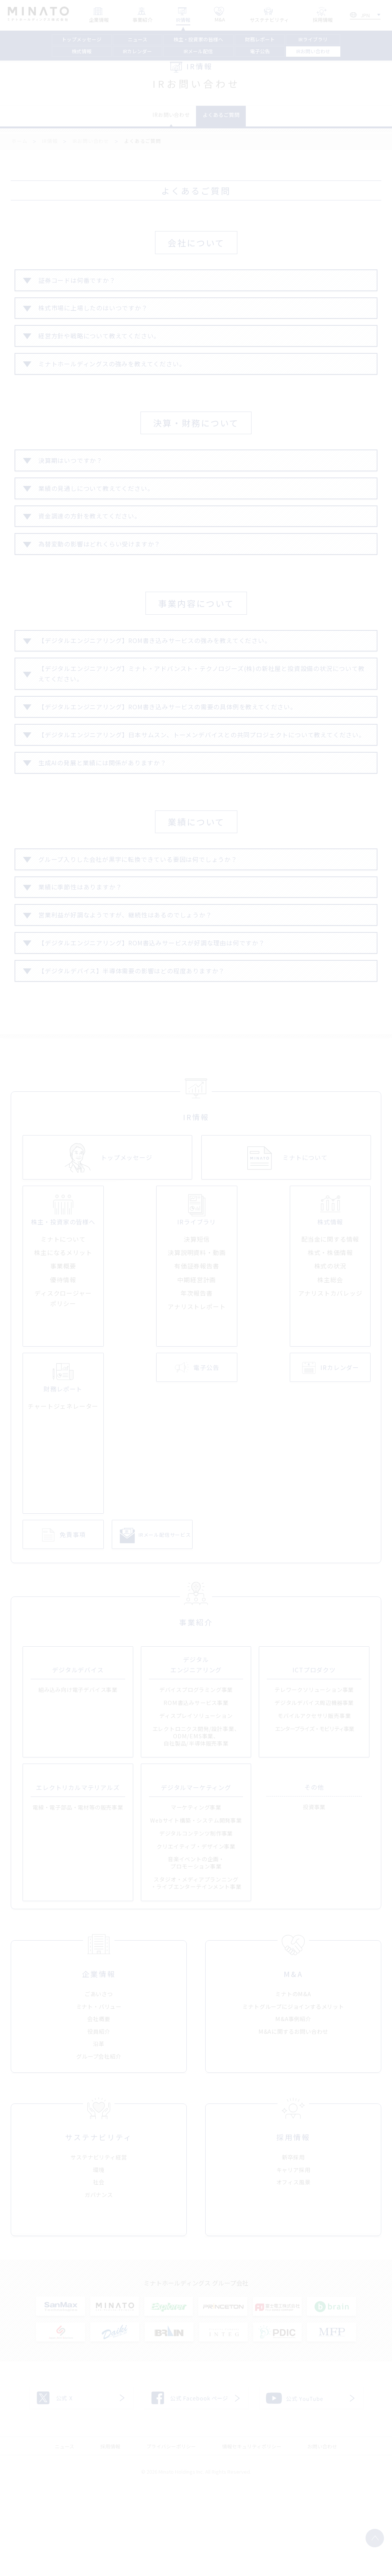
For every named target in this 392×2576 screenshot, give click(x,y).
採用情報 (110, 2534)
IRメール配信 (198, 51)
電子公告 (260, 51)
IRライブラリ (313, 39)
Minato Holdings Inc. (181, 2559)
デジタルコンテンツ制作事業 (196, 1905)
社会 (99, 2270)
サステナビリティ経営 (98, 2245)
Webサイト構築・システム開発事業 (196, 1892)
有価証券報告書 (196, 1330)
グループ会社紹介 (98, 2136)
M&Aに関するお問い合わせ (293, 2111)
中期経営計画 (196, 1344)
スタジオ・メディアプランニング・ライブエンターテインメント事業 (196, 1955)
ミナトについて (63, 1303)
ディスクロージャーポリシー (62, 1362)
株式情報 (81, 51)
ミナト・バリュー (98, 2086)
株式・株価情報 (330, 1317)
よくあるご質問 (230, 118)
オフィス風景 (293, 2270)
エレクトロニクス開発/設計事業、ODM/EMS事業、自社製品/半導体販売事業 (196, 1808)
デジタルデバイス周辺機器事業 (314, 1775)
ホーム (19, 145)
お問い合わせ (322, 2534)
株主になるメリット (63, 1317)
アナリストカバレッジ (330, 1357)
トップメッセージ (81, 39)
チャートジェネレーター (63, 1470)
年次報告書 (197, 1357)
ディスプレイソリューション (195, 1788)
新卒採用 (293, 2245)
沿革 (99, 2124)
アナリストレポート (196, 1371)
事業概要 (63, 1330)
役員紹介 (98, 2111)
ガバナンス (99, 2282)
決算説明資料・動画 (196, 1317)
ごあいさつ (99, 2074)
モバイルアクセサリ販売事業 (314, 1788)
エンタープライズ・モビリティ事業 (314, 1801)
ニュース (137, 39)
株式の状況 (330, 1330)
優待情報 (63, 1344)
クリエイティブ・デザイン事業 (196, 1918)
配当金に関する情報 (330, 1303)
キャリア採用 (293, 2257)
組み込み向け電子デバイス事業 (78, 1762)
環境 (99, 2257)
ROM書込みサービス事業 (196, 1775)
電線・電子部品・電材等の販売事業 (78, 1879)
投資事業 (314, 1879)
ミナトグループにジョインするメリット (293, 2086)
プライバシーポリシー (171, 2534)
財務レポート (260, 39)
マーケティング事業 (196, 1879)
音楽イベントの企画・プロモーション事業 (196, 1935)
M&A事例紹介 (293, 2099)
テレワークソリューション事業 (314, 1762)
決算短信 (196, 1303)
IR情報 (49, 145)
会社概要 (98, 2099)
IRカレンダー (137, 51)
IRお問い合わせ (313, 51)
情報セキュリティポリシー (251, 2534)
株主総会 (330, 1344)
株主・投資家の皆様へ (198, 39)
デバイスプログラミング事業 (196, 1762)
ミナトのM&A (293, 2074)
